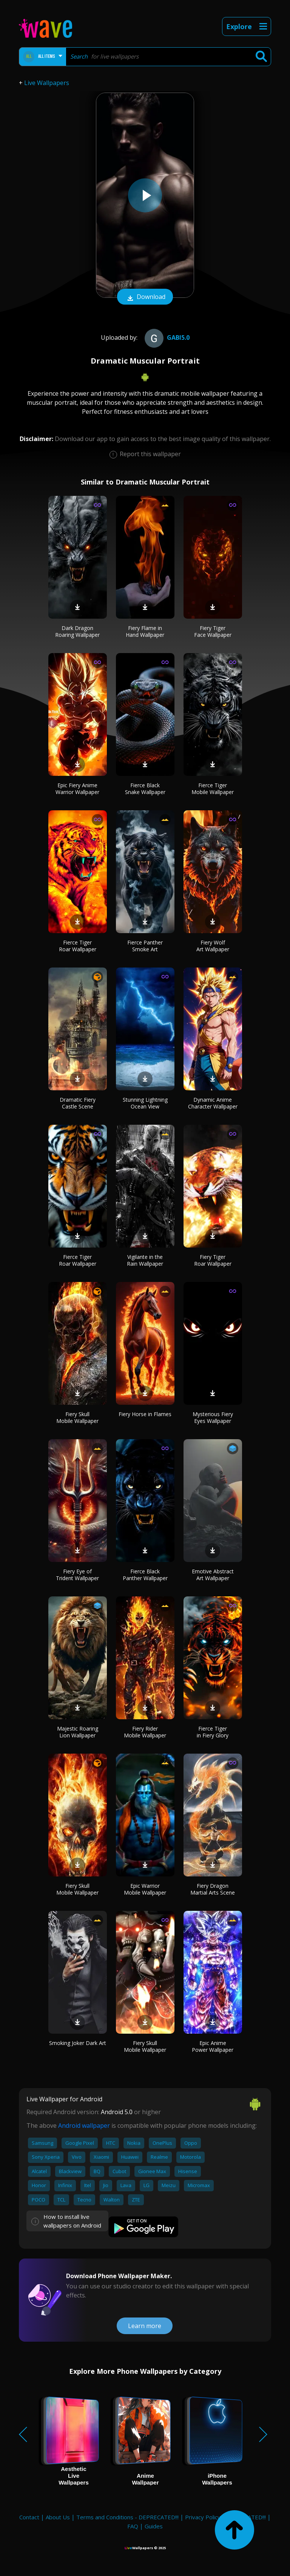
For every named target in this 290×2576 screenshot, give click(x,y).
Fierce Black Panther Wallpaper (145, 1575)
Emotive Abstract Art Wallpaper (213, 1575)
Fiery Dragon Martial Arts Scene (212, 1889)
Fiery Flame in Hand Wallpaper (145, 631)
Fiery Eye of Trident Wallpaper (77, 1575)
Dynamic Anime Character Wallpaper (213, 1103)
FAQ (132, 2526)
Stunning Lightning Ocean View (145, 1103)
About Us (58, 2517)
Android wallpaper (84, 2125)
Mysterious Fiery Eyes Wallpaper (213, 1417)
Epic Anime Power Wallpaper (212, 2046)
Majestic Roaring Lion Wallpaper (77, 1732)
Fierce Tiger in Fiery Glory (212, 1732)
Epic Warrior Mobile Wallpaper (145, 1889)
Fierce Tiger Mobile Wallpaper (212, 789)
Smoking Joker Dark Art (77, 2043)
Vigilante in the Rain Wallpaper (145, 1260)
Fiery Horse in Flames (145, 1414)
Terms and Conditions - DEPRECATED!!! (127, 2517)
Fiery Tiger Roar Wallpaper (212, 1260)
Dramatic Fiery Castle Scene (78, 1103)
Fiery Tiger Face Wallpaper (212, 631)
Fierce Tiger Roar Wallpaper (77, 946)
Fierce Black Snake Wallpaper (145, 789)
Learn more (144, 2326)
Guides (154, 2526)
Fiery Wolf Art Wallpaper (212, 946)
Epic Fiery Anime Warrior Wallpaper (77, 789)
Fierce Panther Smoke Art (145, 946)
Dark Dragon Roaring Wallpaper (77, 631)
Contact (29, 2517)
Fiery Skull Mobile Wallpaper (77, 1417)
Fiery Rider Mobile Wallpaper (145, 1732)
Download (145, 297)
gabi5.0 (166, 337)
